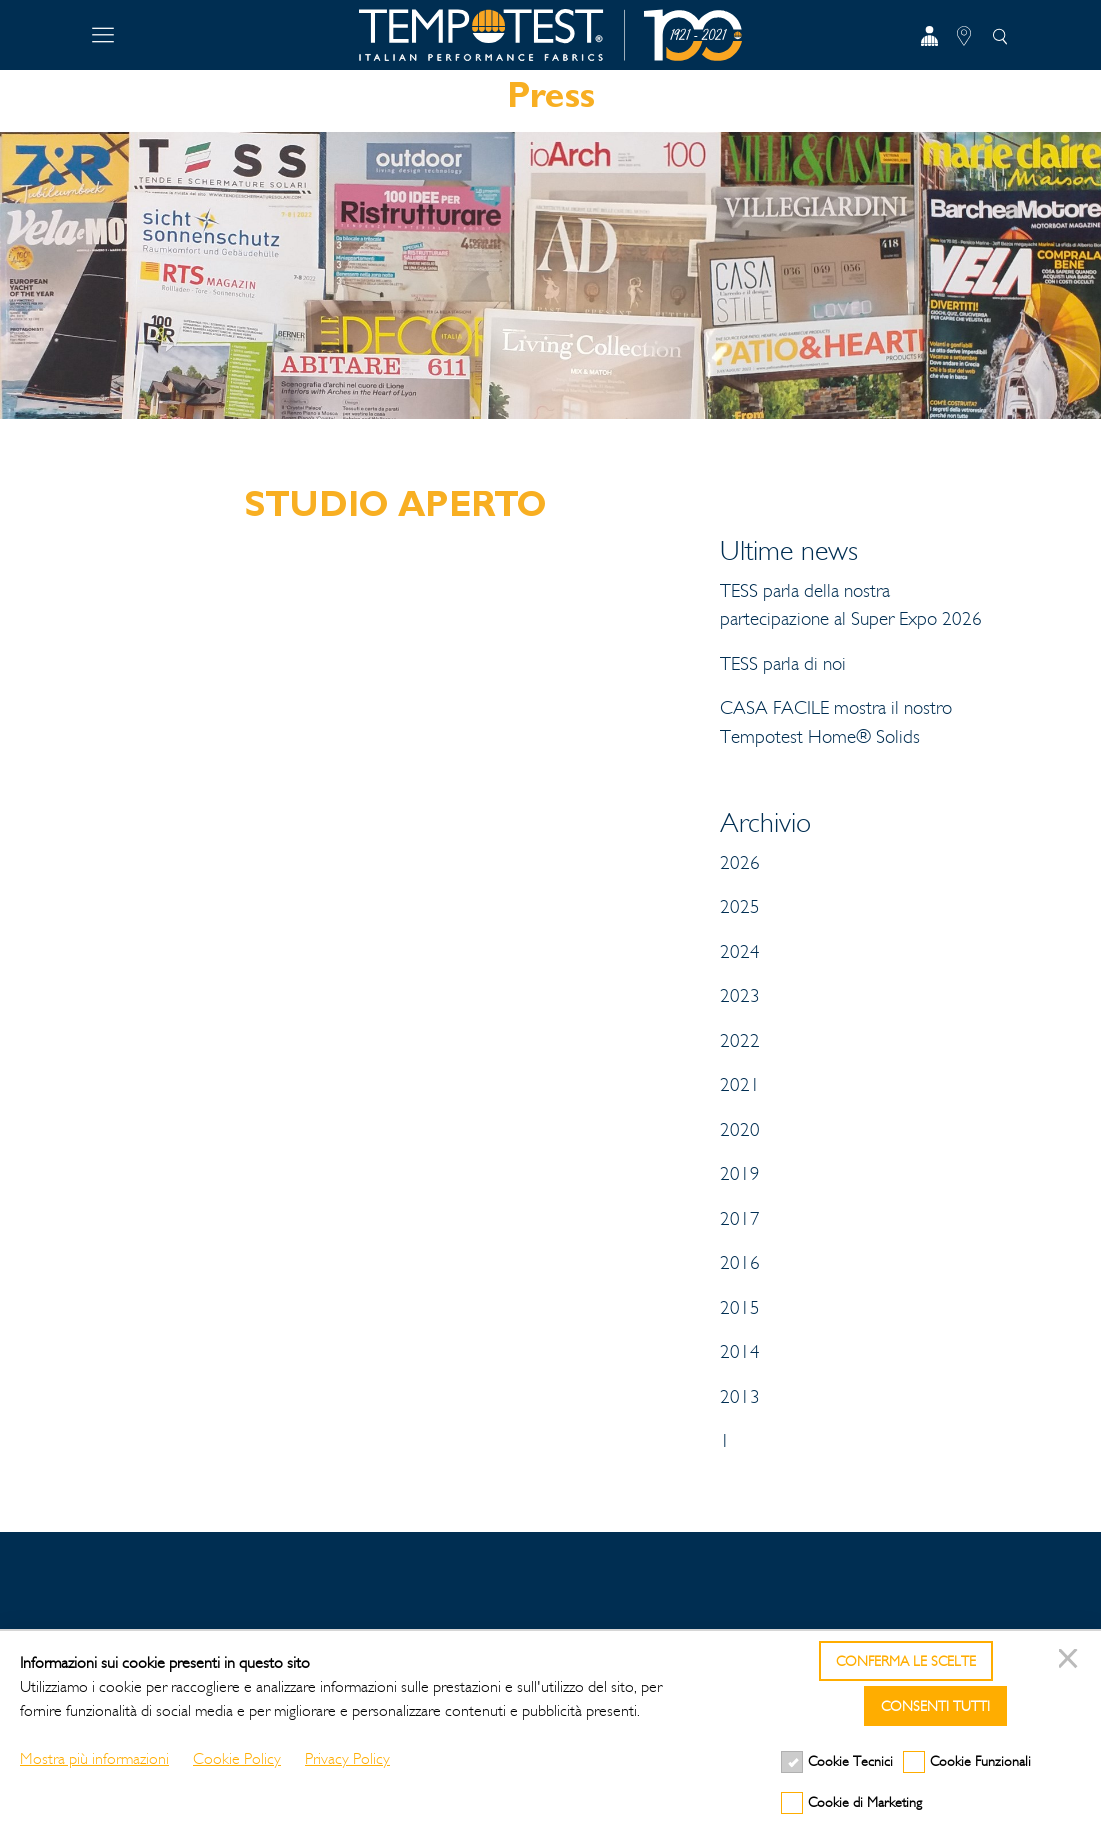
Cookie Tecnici (850, 1761)
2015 (740, 1308)
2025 (740, 907)
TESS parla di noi (783, 664)
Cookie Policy (237, 1758)
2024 (740, 952)
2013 (740, 1397)
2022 (740, 1041)
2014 (740, 1352)
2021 (740, 1085)
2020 (740, 1130)
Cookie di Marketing (865, 1802)
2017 (740, 1219)
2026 (740, 863)
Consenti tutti (935, 1706)
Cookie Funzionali (980, 1761)
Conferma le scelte (906, 1661)
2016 (740, 1263)
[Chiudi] (1071, 1661)
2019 (740, 1174)
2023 (740, 996)
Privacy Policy (347, 1758)
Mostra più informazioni (94, 1758)
